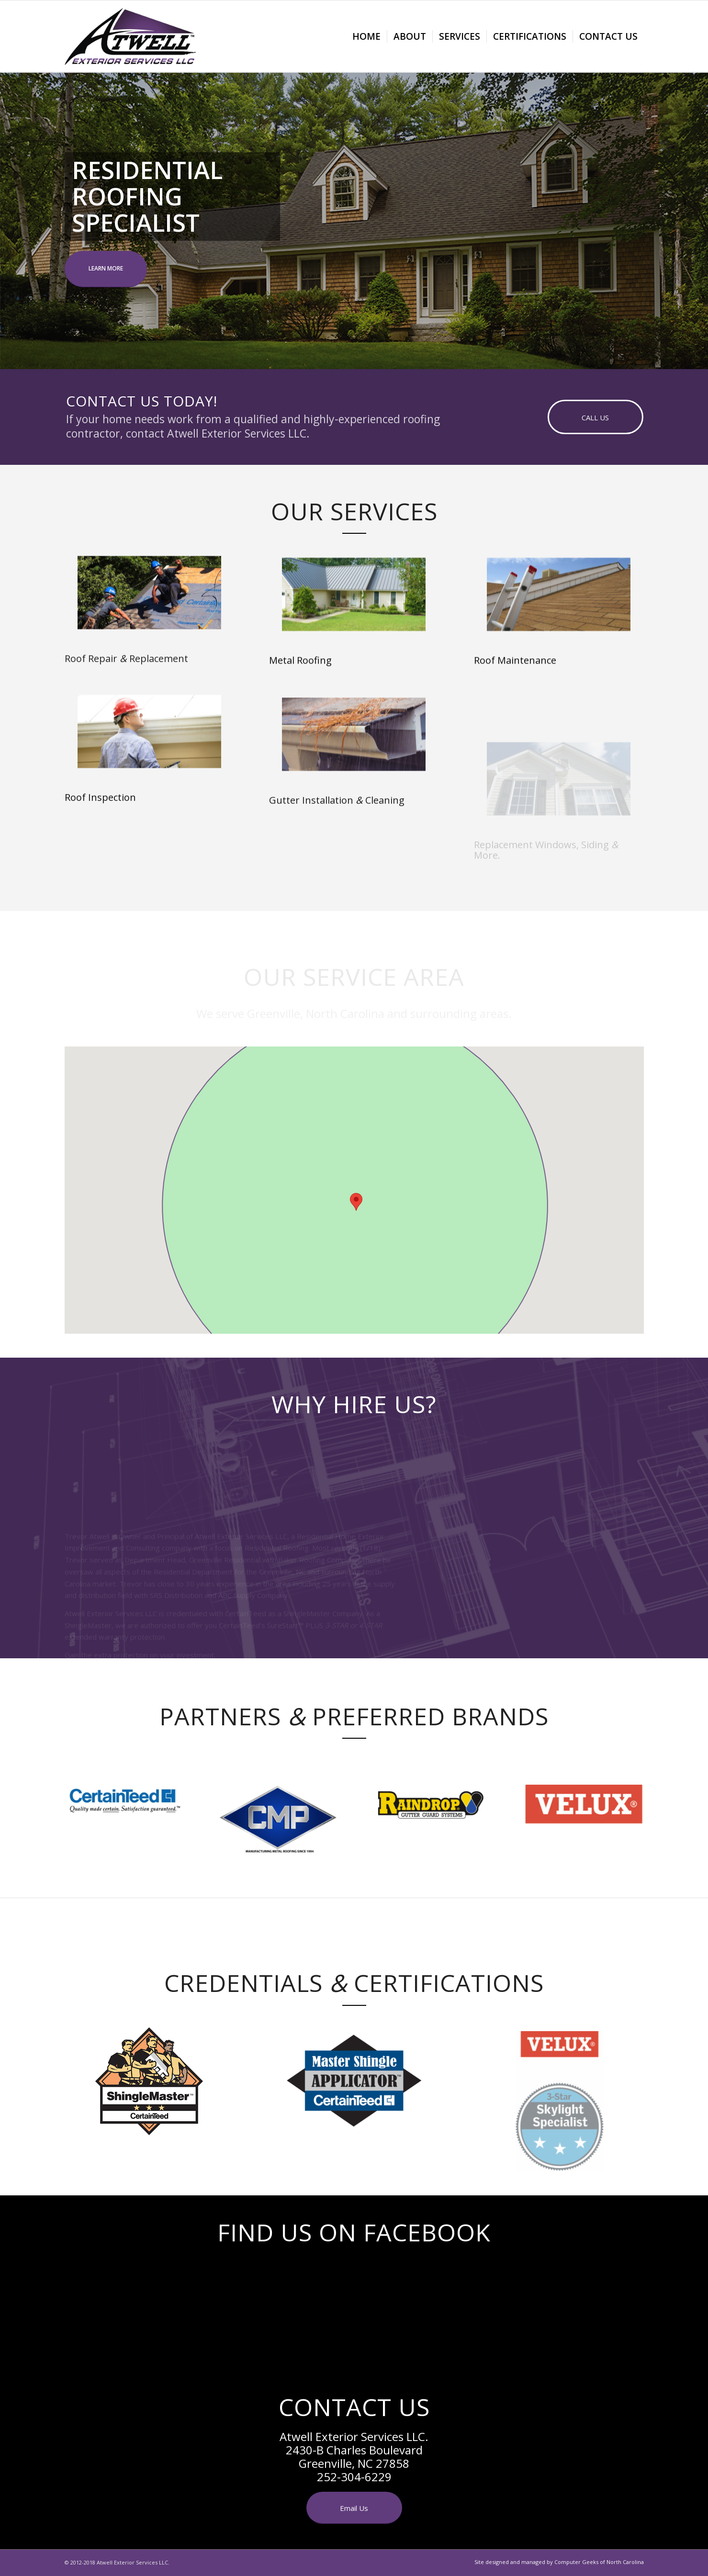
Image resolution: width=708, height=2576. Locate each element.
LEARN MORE (106, 268)
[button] (356, 1202)
